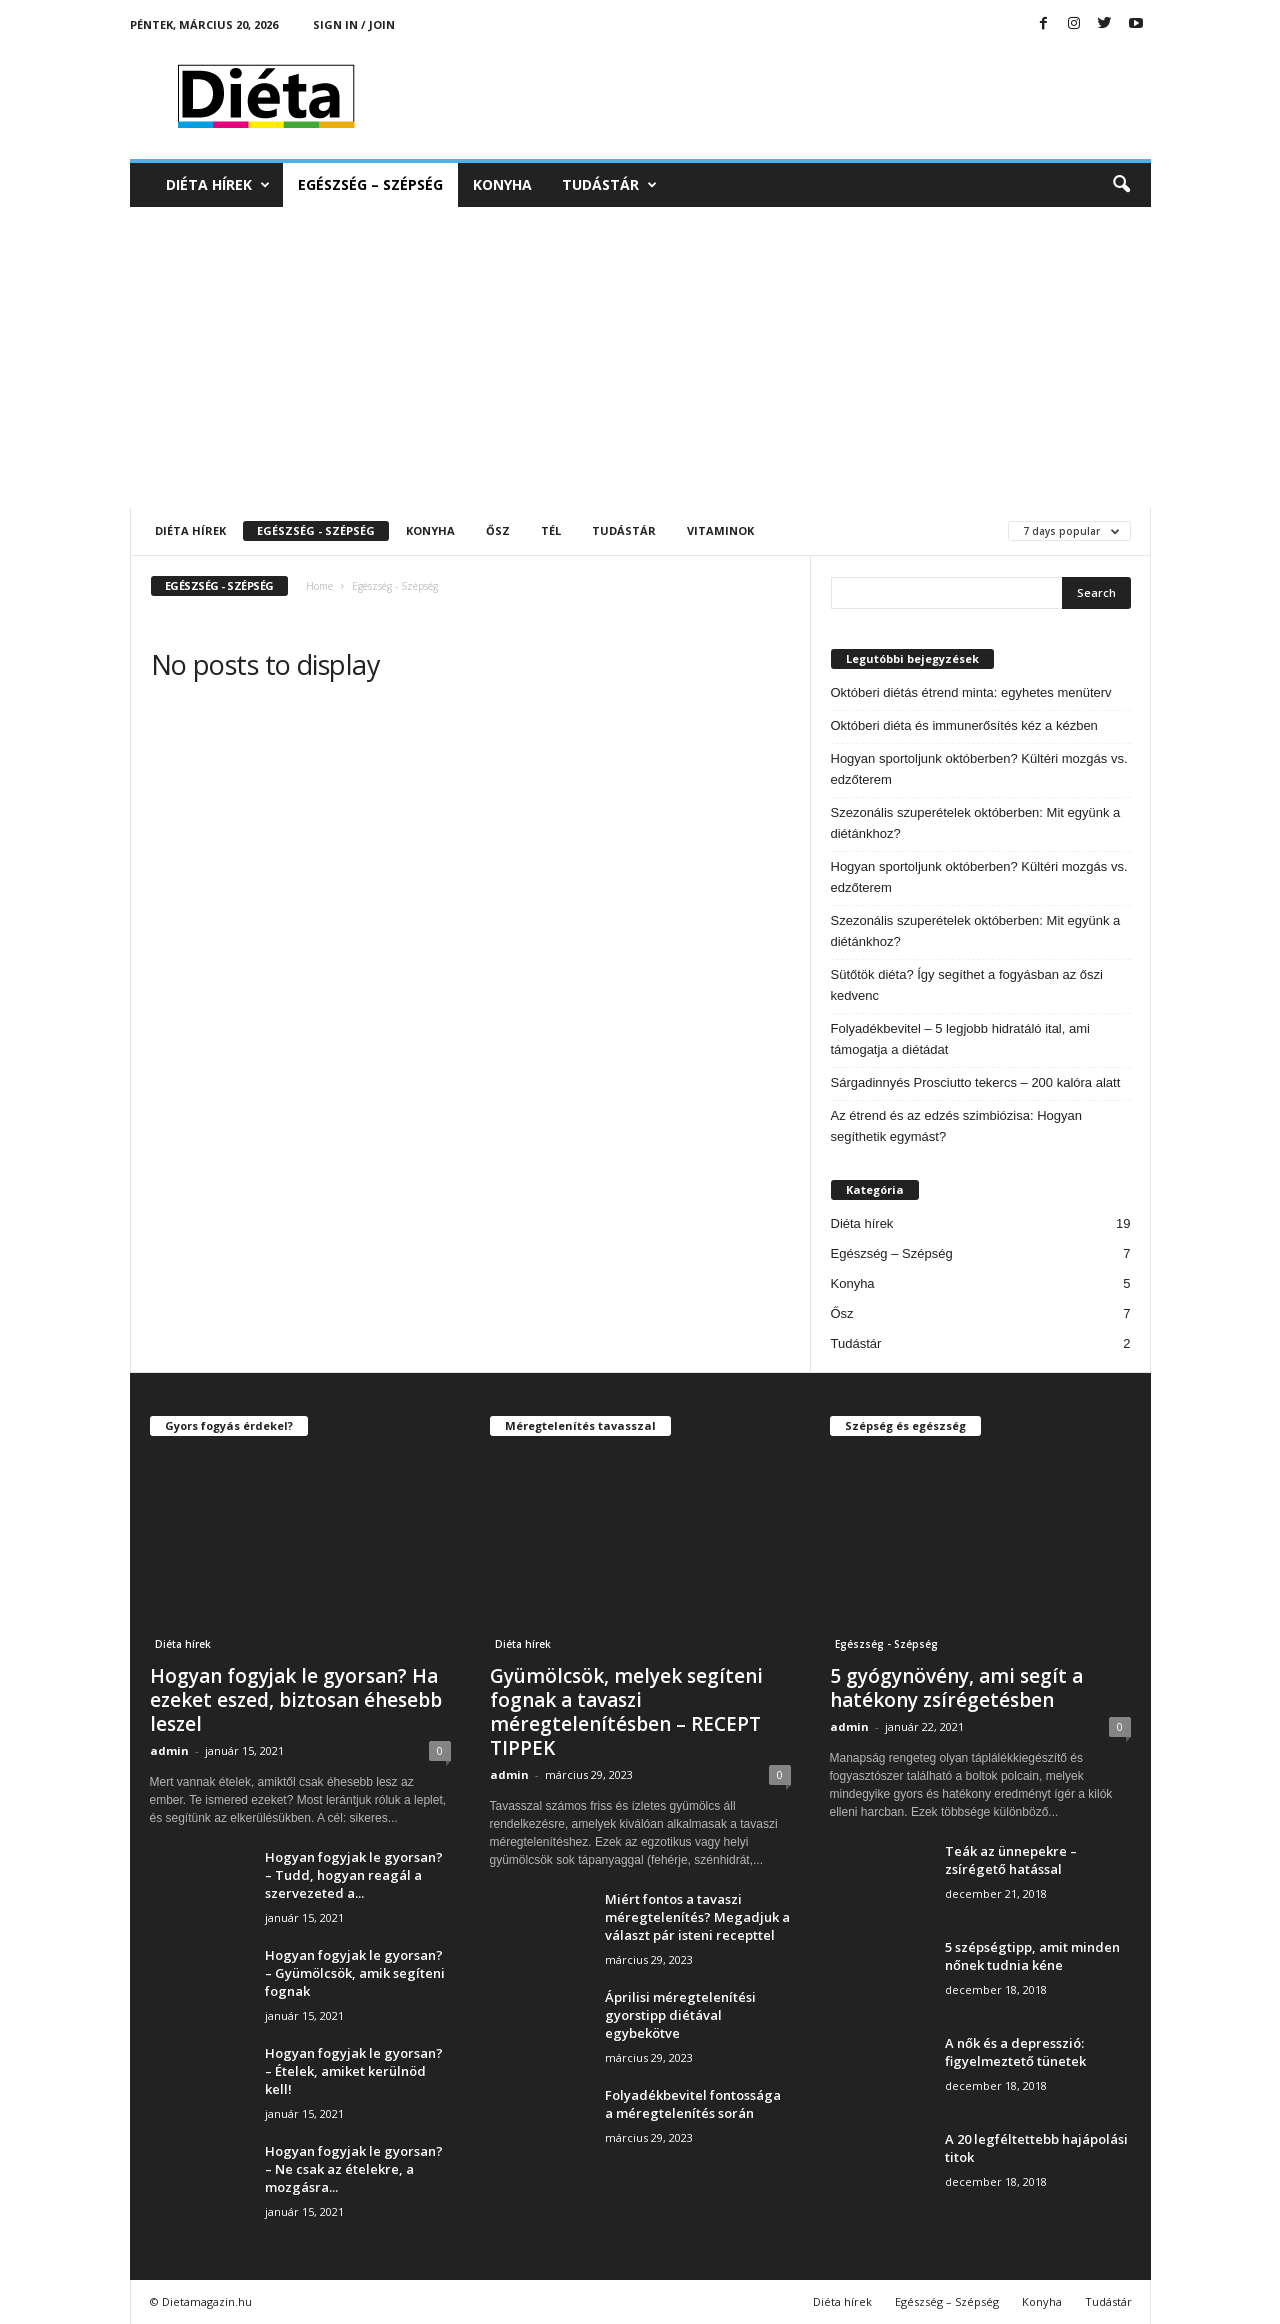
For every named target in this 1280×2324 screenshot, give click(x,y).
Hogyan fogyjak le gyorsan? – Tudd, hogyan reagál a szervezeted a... (354, 1875)
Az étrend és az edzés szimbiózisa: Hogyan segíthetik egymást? (956, 1126)
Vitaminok (720, 530)
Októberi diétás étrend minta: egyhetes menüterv (971, 692)
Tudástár (609, 185)
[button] (1121, 185)
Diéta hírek (218, 185)
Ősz (498, 530)
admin (169, 1750)
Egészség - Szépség (316, 530)
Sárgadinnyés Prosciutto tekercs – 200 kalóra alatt (976, 1082)
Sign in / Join (354, 24)
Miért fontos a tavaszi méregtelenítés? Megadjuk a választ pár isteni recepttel (697, 1917)
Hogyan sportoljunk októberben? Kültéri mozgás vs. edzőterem (979, 769)
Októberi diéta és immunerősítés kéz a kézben (964, 725)
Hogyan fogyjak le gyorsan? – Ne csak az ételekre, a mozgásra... (354, 2169)
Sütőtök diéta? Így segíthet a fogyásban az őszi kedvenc (967, 985)
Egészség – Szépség (370, 184)
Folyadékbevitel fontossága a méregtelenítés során (693, 2104)
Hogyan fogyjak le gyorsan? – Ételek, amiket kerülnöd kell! (354, 2071)
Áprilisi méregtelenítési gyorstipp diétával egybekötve (680, 2015)
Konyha (502, 184)
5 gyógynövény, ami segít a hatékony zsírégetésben (956, 1688)
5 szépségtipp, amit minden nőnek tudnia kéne (1032, 1956)
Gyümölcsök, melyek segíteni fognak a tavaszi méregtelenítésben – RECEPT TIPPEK (626, 1712)
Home (319, 586)
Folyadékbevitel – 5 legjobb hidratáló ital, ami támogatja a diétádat (960, 1039)
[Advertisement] (640, 357)
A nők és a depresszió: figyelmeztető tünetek (1015, 2052)
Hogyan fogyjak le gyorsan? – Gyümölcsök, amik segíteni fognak (355, 1973)
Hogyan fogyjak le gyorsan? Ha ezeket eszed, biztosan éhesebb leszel (296, 1700)
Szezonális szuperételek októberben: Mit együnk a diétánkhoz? (976, 823)
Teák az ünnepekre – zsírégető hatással (1011, 1860)
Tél (551, 530)
